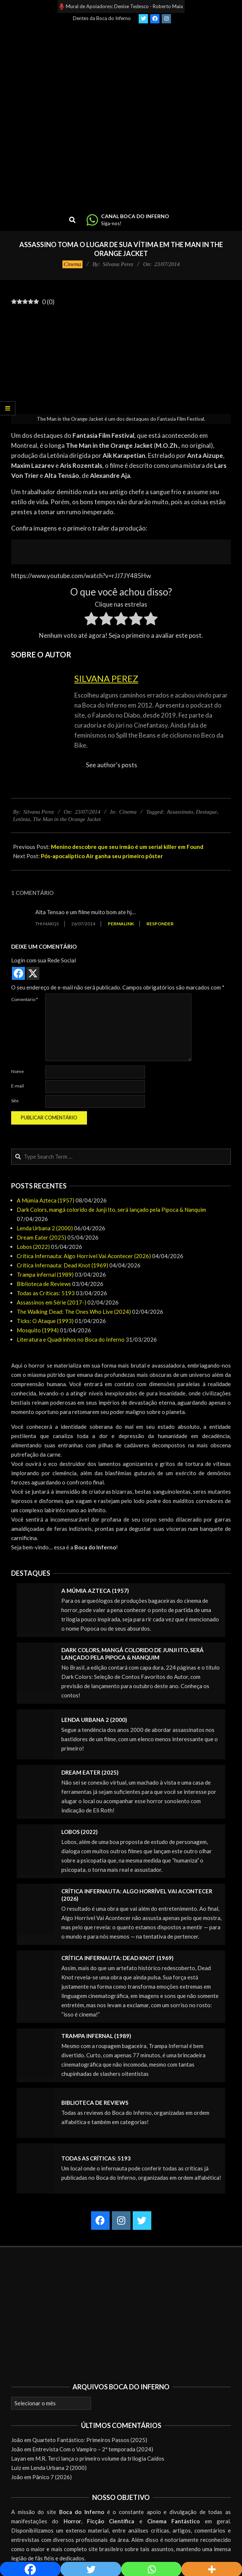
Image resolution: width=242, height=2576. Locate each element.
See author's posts (111, 765)
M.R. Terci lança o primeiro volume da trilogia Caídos (99, 2458)
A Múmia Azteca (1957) (45, 1200)
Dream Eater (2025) (41, 1237)
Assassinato (180, 812)
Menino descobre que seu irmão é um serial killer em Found (127, 846)
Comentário (24, 999)
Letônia (21, 819)
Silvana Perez (106, 678)
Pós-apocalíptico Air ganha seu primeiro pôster (102, 856)
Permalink (121, 923)
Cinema (72, 264)
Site (15, 1100)
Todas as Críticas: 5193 (46, 1293)
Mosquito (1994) (38, 1330)
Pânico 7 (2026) (52, 2477)
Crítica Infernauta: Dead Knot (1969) (62, 1265)
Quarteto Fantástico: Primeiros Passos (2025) (89, 2439)
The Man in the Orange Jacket (67, 819)
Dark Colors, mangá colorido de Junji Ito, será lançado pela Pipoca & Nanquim (111, 1209)
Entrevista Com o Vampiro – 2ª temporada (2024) (92, 2449)
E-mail (17, 1086)
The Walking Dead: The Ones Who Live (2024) (74, 1311)
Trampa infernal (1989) (45, 1274)
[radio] (91, 620)
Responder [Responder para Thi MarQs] (160, 923)
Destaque (206, 812)
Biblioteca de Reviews (44, 1283)
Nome (17, 1071)
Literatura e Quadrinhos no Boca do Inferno (71, 1339)
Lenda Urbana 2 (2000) (45, 1228)
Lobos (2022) (33, 1246)
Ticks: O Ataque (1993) (45, 1320)
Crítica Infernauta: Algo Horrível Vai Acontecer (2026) (84, 1256)
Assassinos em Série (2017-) (51, 1302)
